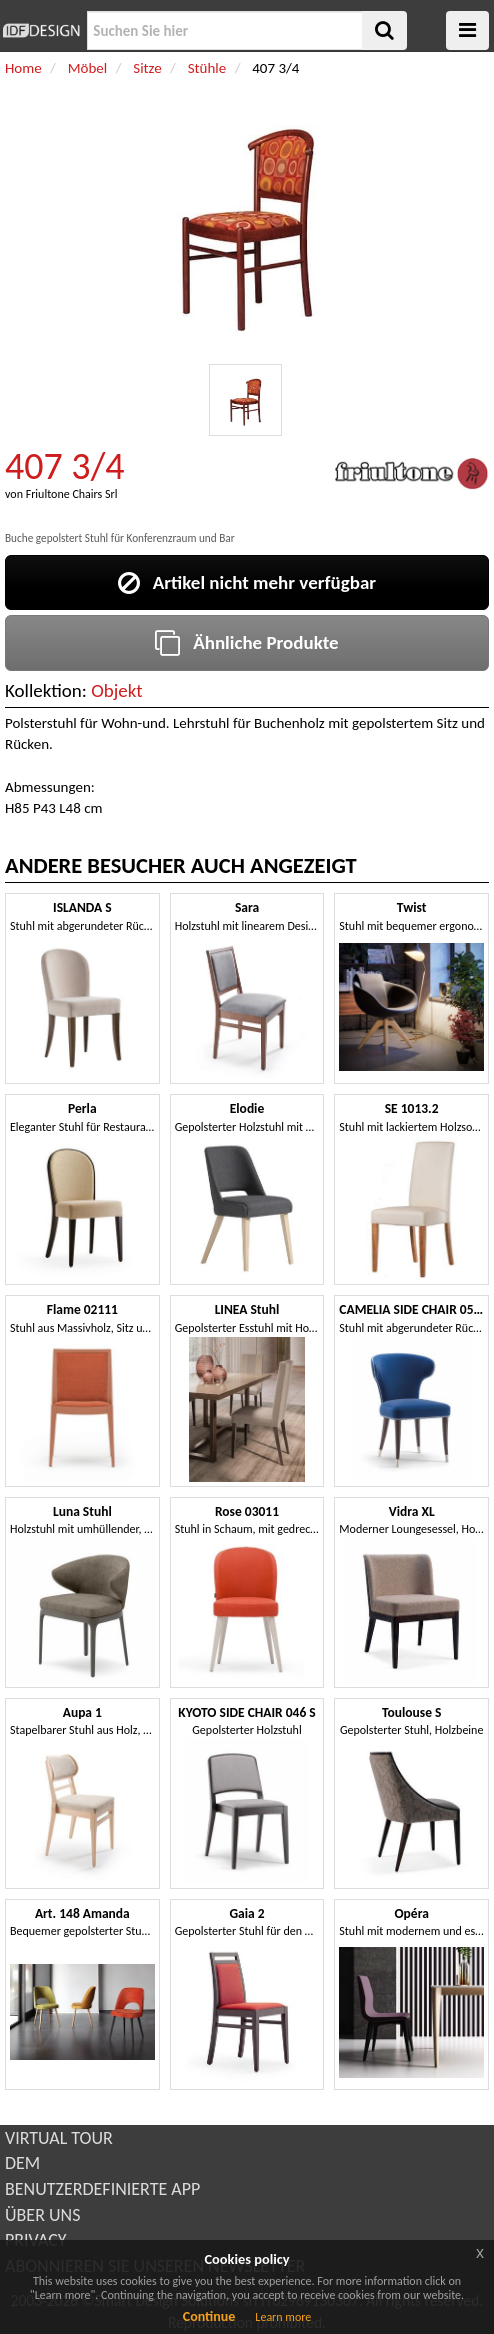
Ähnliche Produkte (246, 642)
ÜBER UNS (42, 2215)
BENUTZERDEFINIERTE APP (102, 2189)
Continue (209, 2316)
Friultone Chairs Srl (72, 494)
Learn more (283, 2317)
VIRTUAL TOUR (59, 2138)
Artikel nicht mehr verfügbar (247, 582)
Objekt (116, 690)
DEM (22, 2163)
